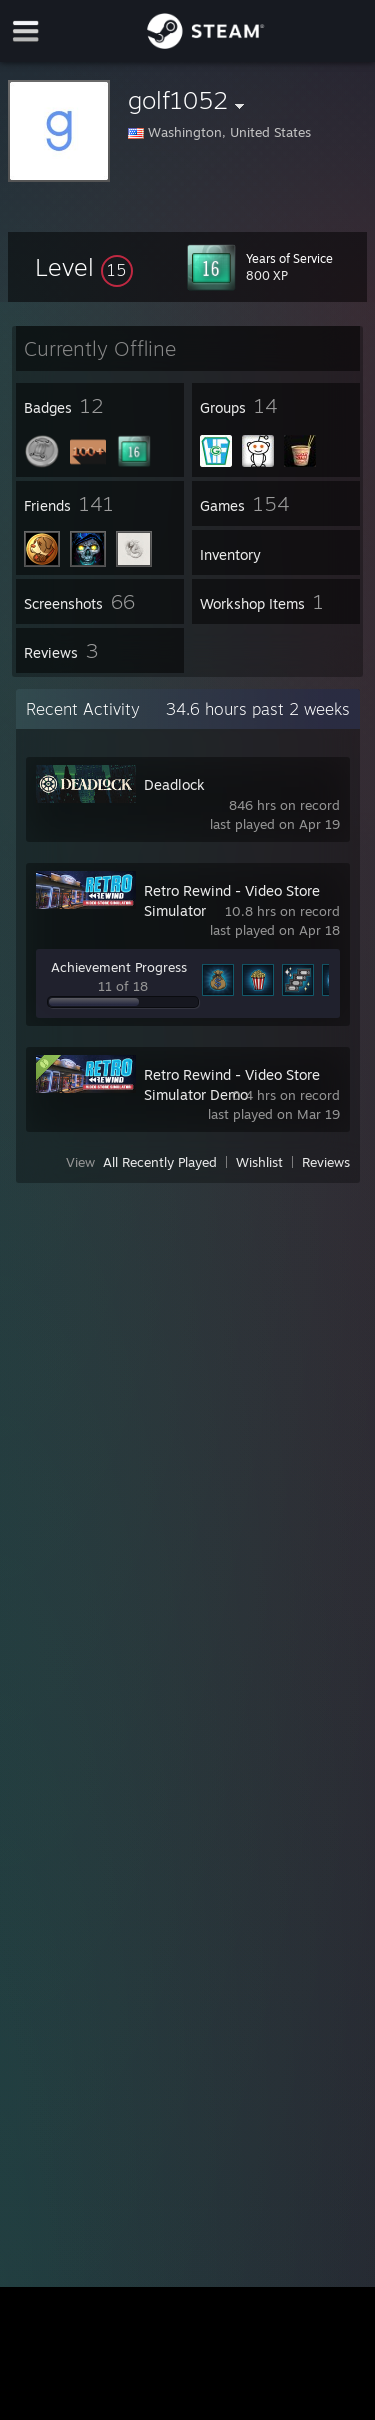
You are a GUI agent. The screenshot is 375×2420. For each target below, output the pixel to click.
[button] (84, 267)
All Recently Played (160, 1162)
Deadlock (174, 784)
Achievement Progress (119, 967)
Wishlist (259, 1162)
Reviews (326, 1162)
